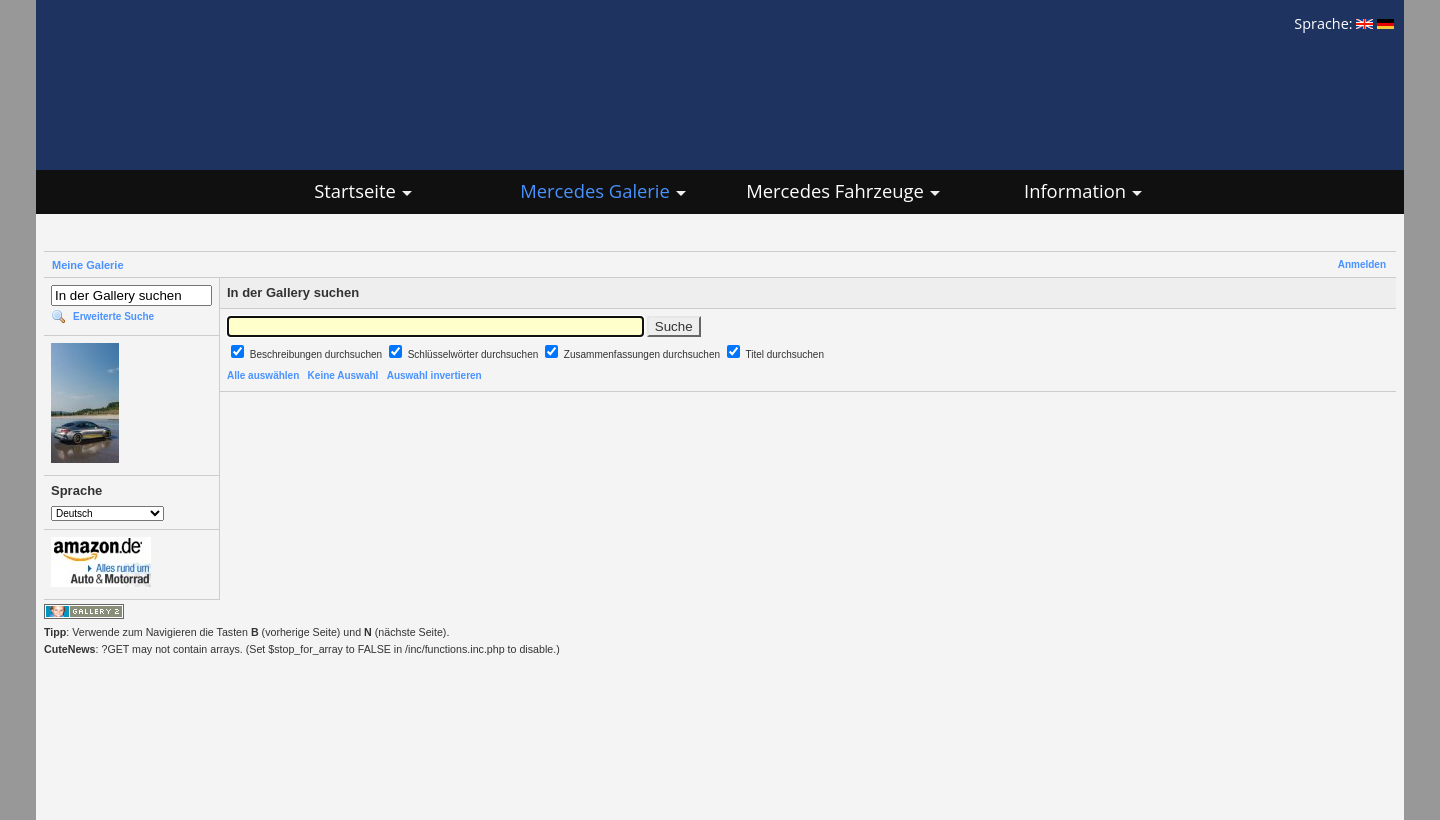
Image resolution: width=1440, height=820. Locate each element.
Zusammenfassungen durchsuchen (643, 354)
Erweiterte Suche (113, 316)
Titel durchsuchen (784, 354)
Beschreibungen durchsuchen (317, 354)
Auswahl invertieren (434, 375)
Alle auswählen (263, 375)
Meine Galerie (88, 265)
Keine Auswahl (343, 375)
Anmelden (1362, 264)
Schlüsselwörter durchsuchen (474, 354)
